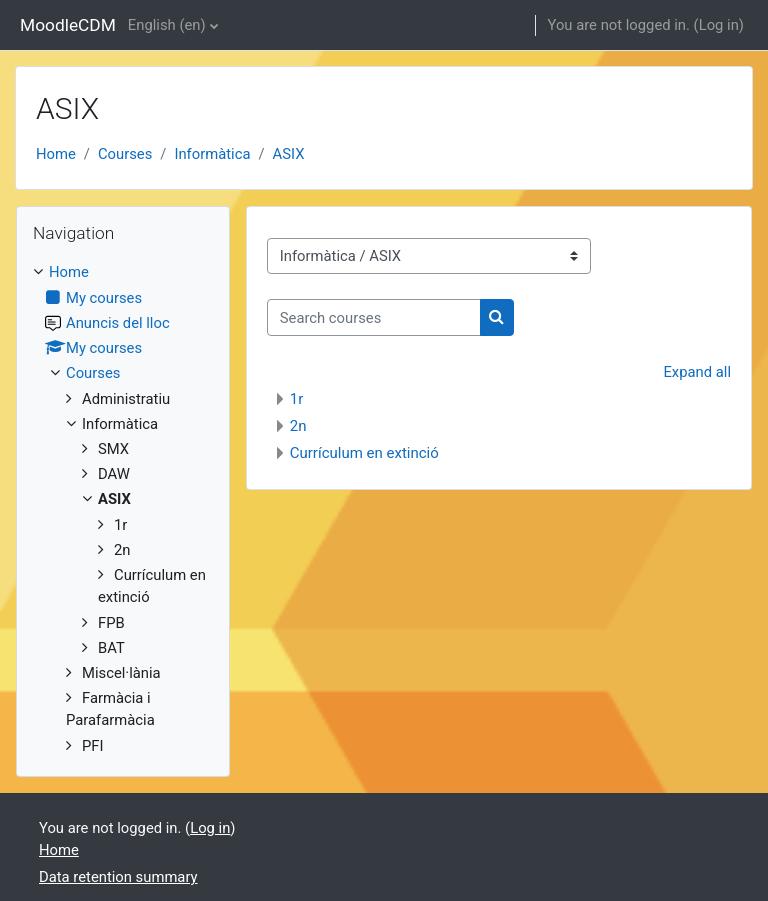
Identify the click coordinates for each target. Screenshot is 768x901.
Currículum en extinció (364, 453)
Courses (125, 154)
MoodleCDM (68, 25)
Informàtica (212, 154)
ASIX (289, 154)
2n (298, 426)
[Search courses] (374, 317)
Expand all (697, 372)
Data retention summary (118, 877)
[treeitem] (123, 508)
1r (297, 399)
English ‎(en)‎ (167, 25)
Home (56, 154)
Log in (719, 25)
